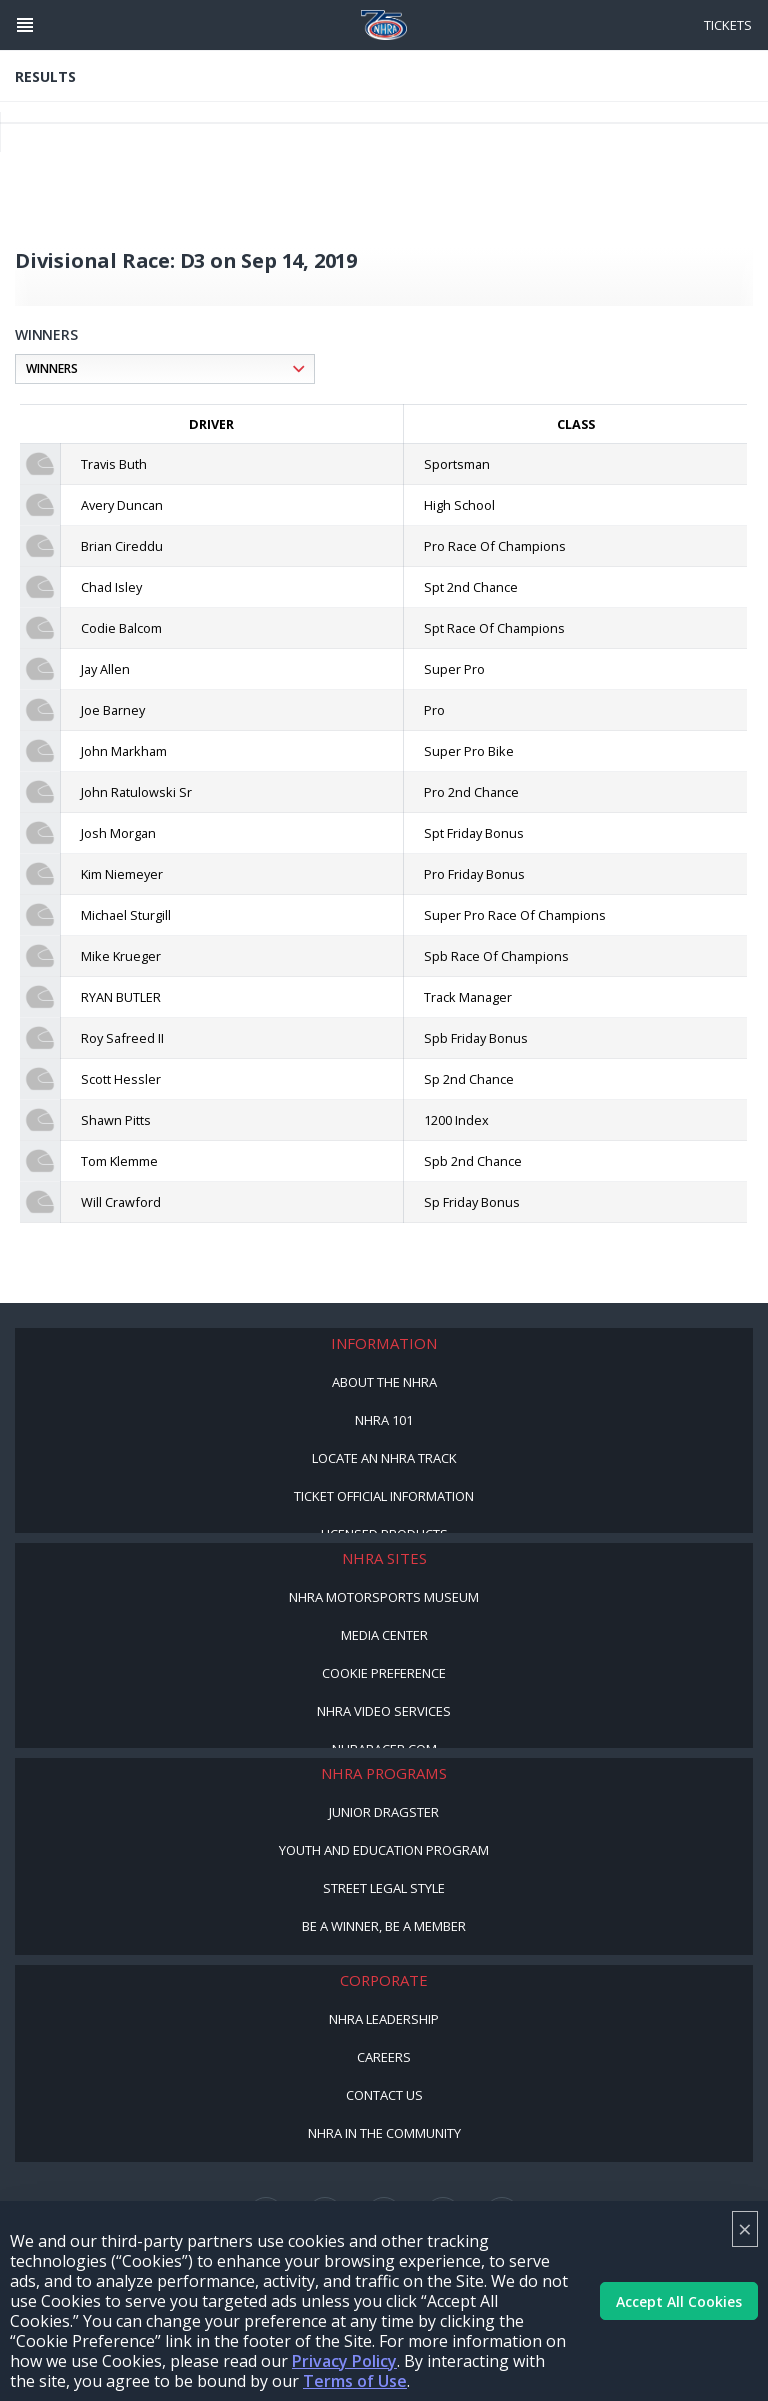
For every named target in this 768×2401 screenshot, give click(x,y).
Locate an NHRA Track (384, 1458)
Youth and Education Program (384, 1850)
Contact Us (384, 2095)
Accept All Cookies (679, 2301)
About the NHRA (384, 1382)
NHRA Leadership (384, 2019)
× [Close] (745, 2228)
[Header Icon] (25, 25)
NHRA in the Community (384, 2133)
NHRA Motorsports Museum (384, 1597)
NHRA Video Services (384, 1711)
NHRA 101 (384, 1420)
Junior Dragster (384, 1812)
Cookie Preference (384, 1673)
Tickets (728, 25)
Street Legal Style (384, 1888)
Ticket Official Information (384, 1496)
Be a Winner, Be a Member (384, 1926)
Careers (384, 2057)
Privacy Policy (344, 2361)
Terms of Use (355, 2381)
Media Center (384, 1635)
